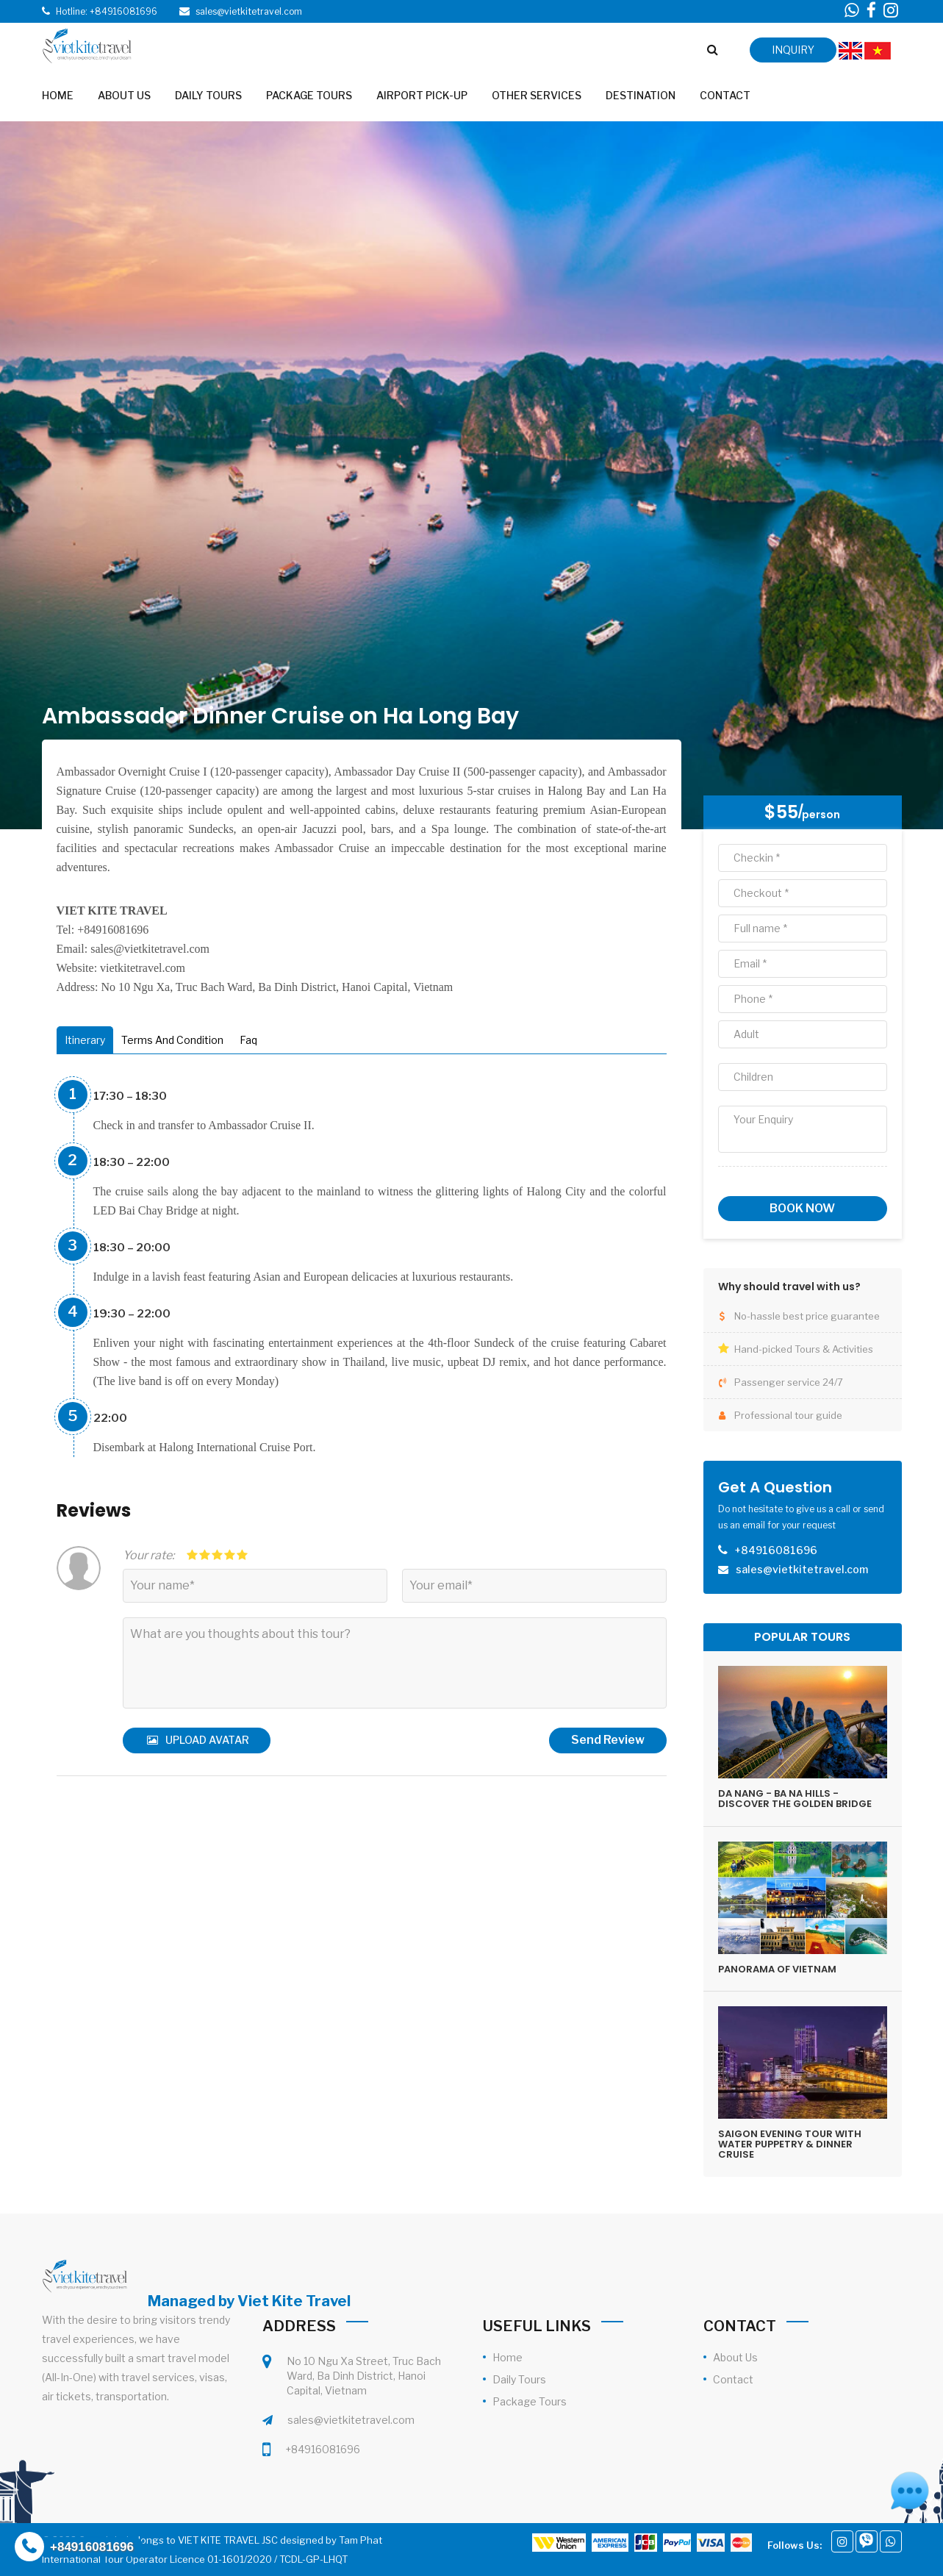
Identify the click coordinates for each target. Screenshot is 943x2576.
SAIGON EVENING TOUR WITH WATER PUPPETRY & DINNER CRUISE (789, 2144)
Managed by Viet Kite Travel (249, 2301)
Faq (248, 1040)
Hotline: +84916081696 (106, 11)
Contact (733, 2379)
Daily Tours (519, 2379)
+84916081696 (322, 2449)
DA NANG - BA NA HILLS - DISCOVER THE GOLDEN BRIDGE (795, 1798)
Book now (802, 1208)
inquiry (793, 49)
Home (507, 2357)
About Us (735, 2357)
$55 (781, 812)
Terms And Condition (172, 1040)
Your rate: (148, 1555)
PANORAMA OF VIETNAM (777, 1969)
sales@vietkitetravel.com (351, 2420)
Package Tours (529, 2401)
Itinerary (85, 1040)
